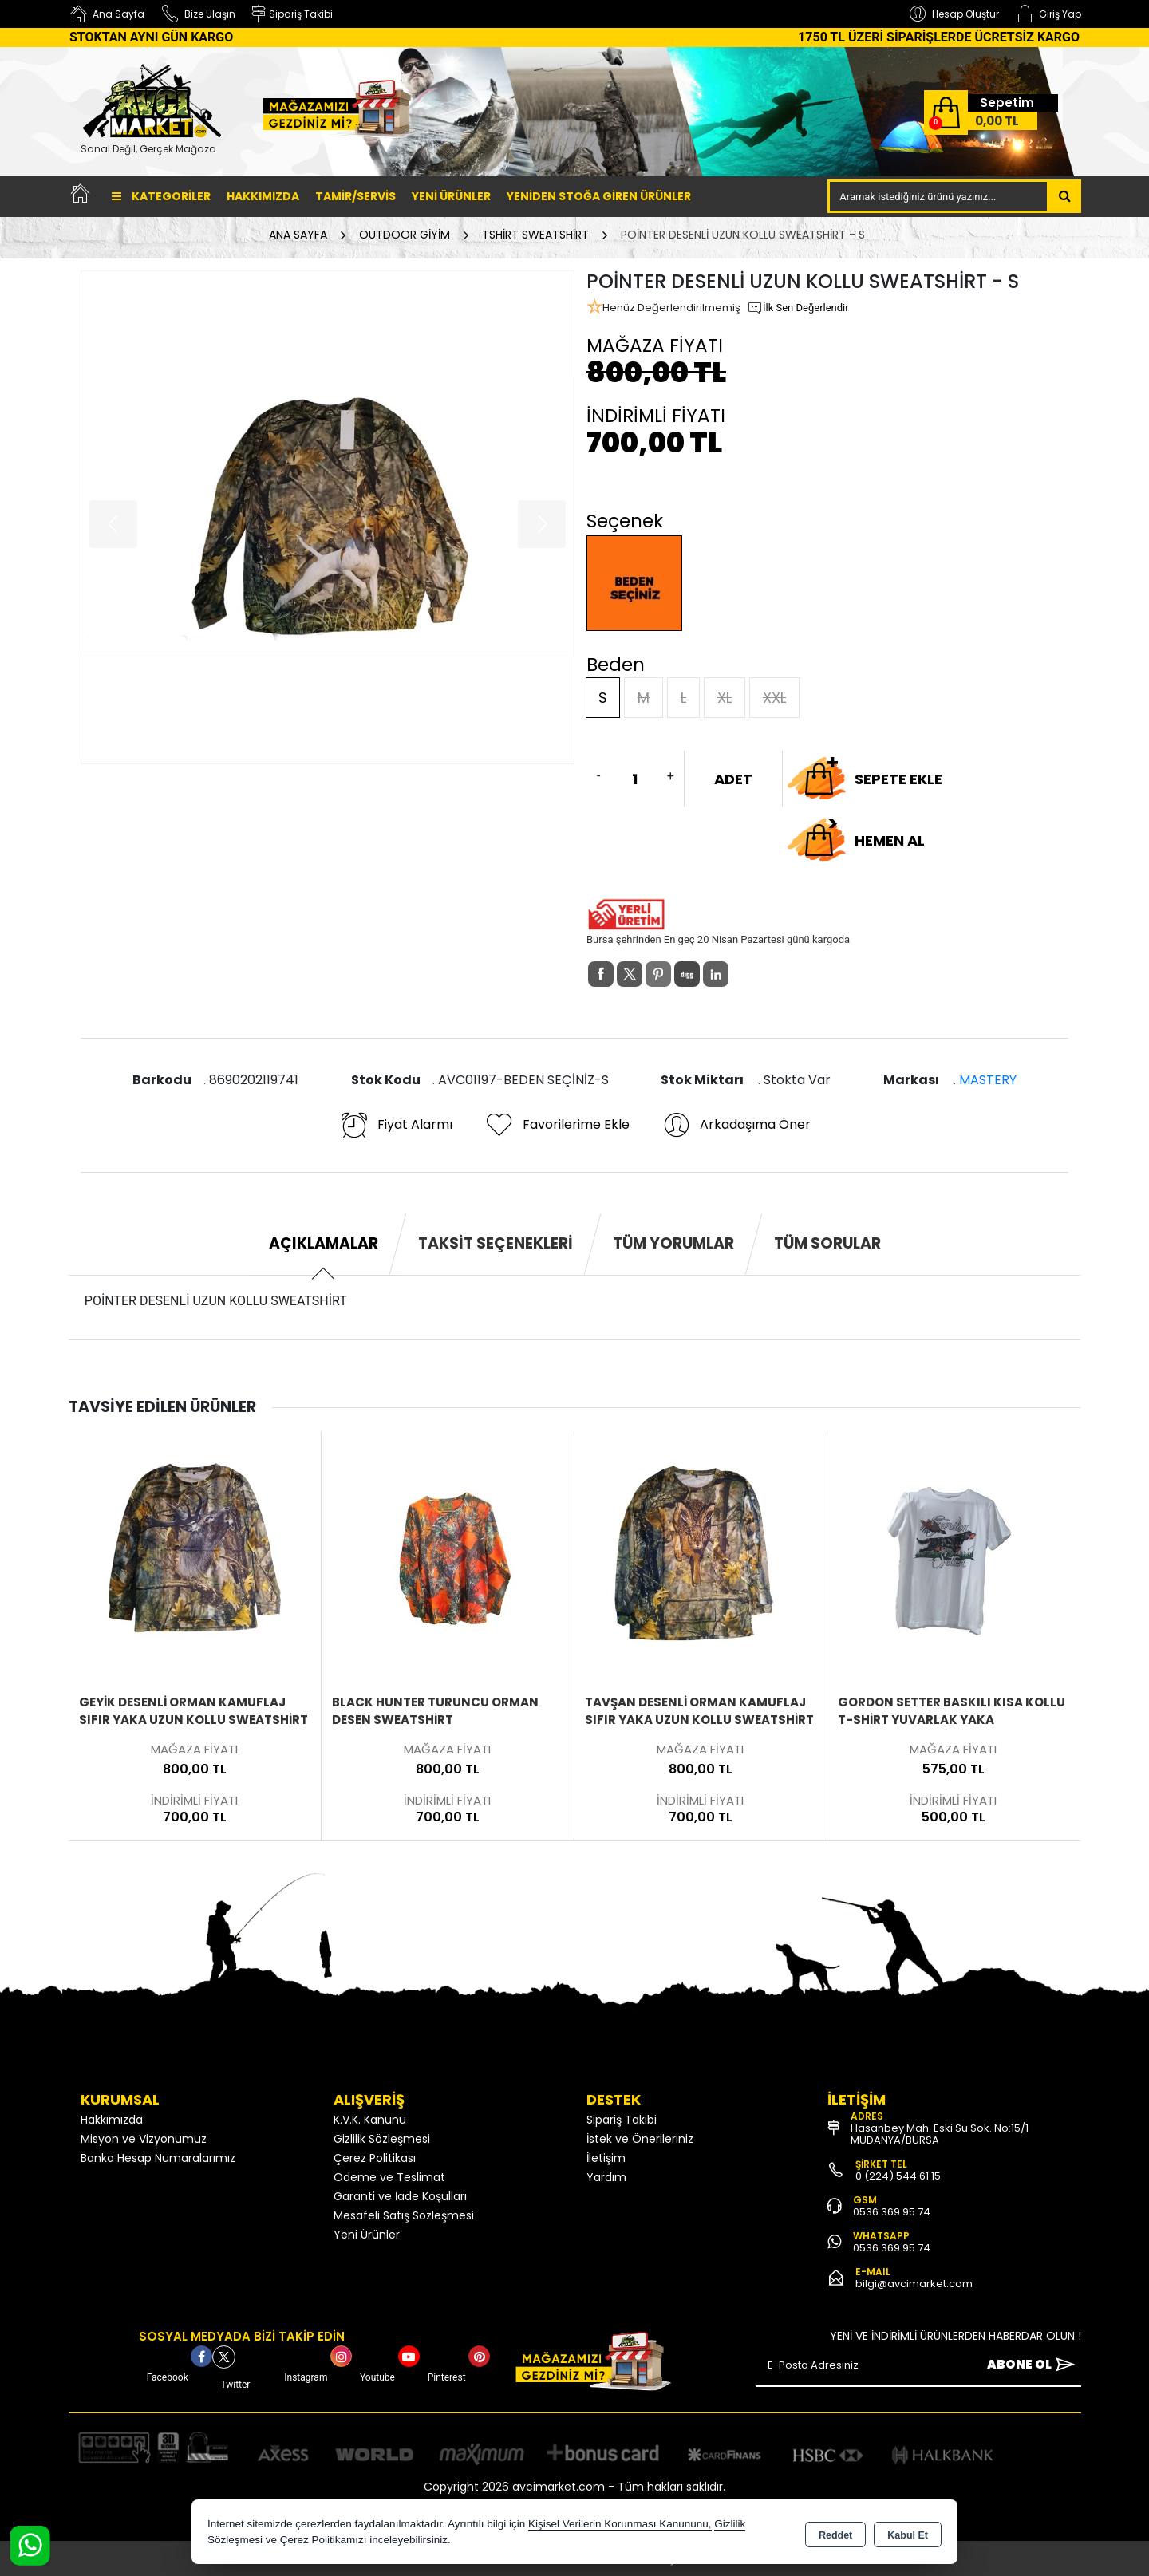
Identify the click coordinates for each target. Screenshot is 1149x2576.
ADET (733, 779)
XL (724, 698)
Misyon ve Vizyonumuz (144, 2139)
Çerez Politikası (375, 2158)
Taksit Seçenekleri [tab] (495, 1243)
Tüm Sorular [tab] (827, 1243)
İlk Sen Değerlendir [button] (798, 308)
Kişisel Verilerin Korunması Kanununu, (620, 2524)
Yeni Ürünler (367, 2235)
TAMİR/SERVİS (355, 196)
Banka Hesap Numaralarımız (158, 2158)
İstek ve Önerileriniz (639, 2139)
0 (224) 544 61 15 (898, 2175)
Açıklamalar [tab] (323, 1243)
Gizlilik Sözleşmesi (382, 2139)
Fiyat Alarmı (395, 1125)
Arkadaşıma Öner (736, 1125)
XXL (774, 698)
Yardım (606, 2177)
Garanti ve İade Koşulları (400, 2196)
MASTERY (988, 1080)
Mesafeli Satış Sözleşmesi (404, 2215)
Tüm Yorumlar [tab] (673, 1243)
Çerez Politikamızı (323, 2540)
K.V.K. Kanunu (370, 2120)
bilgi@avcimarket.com (914, 2283)
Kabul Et (907, 2533)
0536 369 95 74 (891, 2211)
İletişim (606, 2158)
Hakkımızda (263, 196)
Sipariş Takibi (621, 2120)
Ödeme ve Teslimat (389, 2177)
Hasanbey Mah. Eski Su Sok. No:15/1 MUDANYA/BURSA (940, 2134)
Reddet (835, 2533)
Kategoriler (161, 196)
